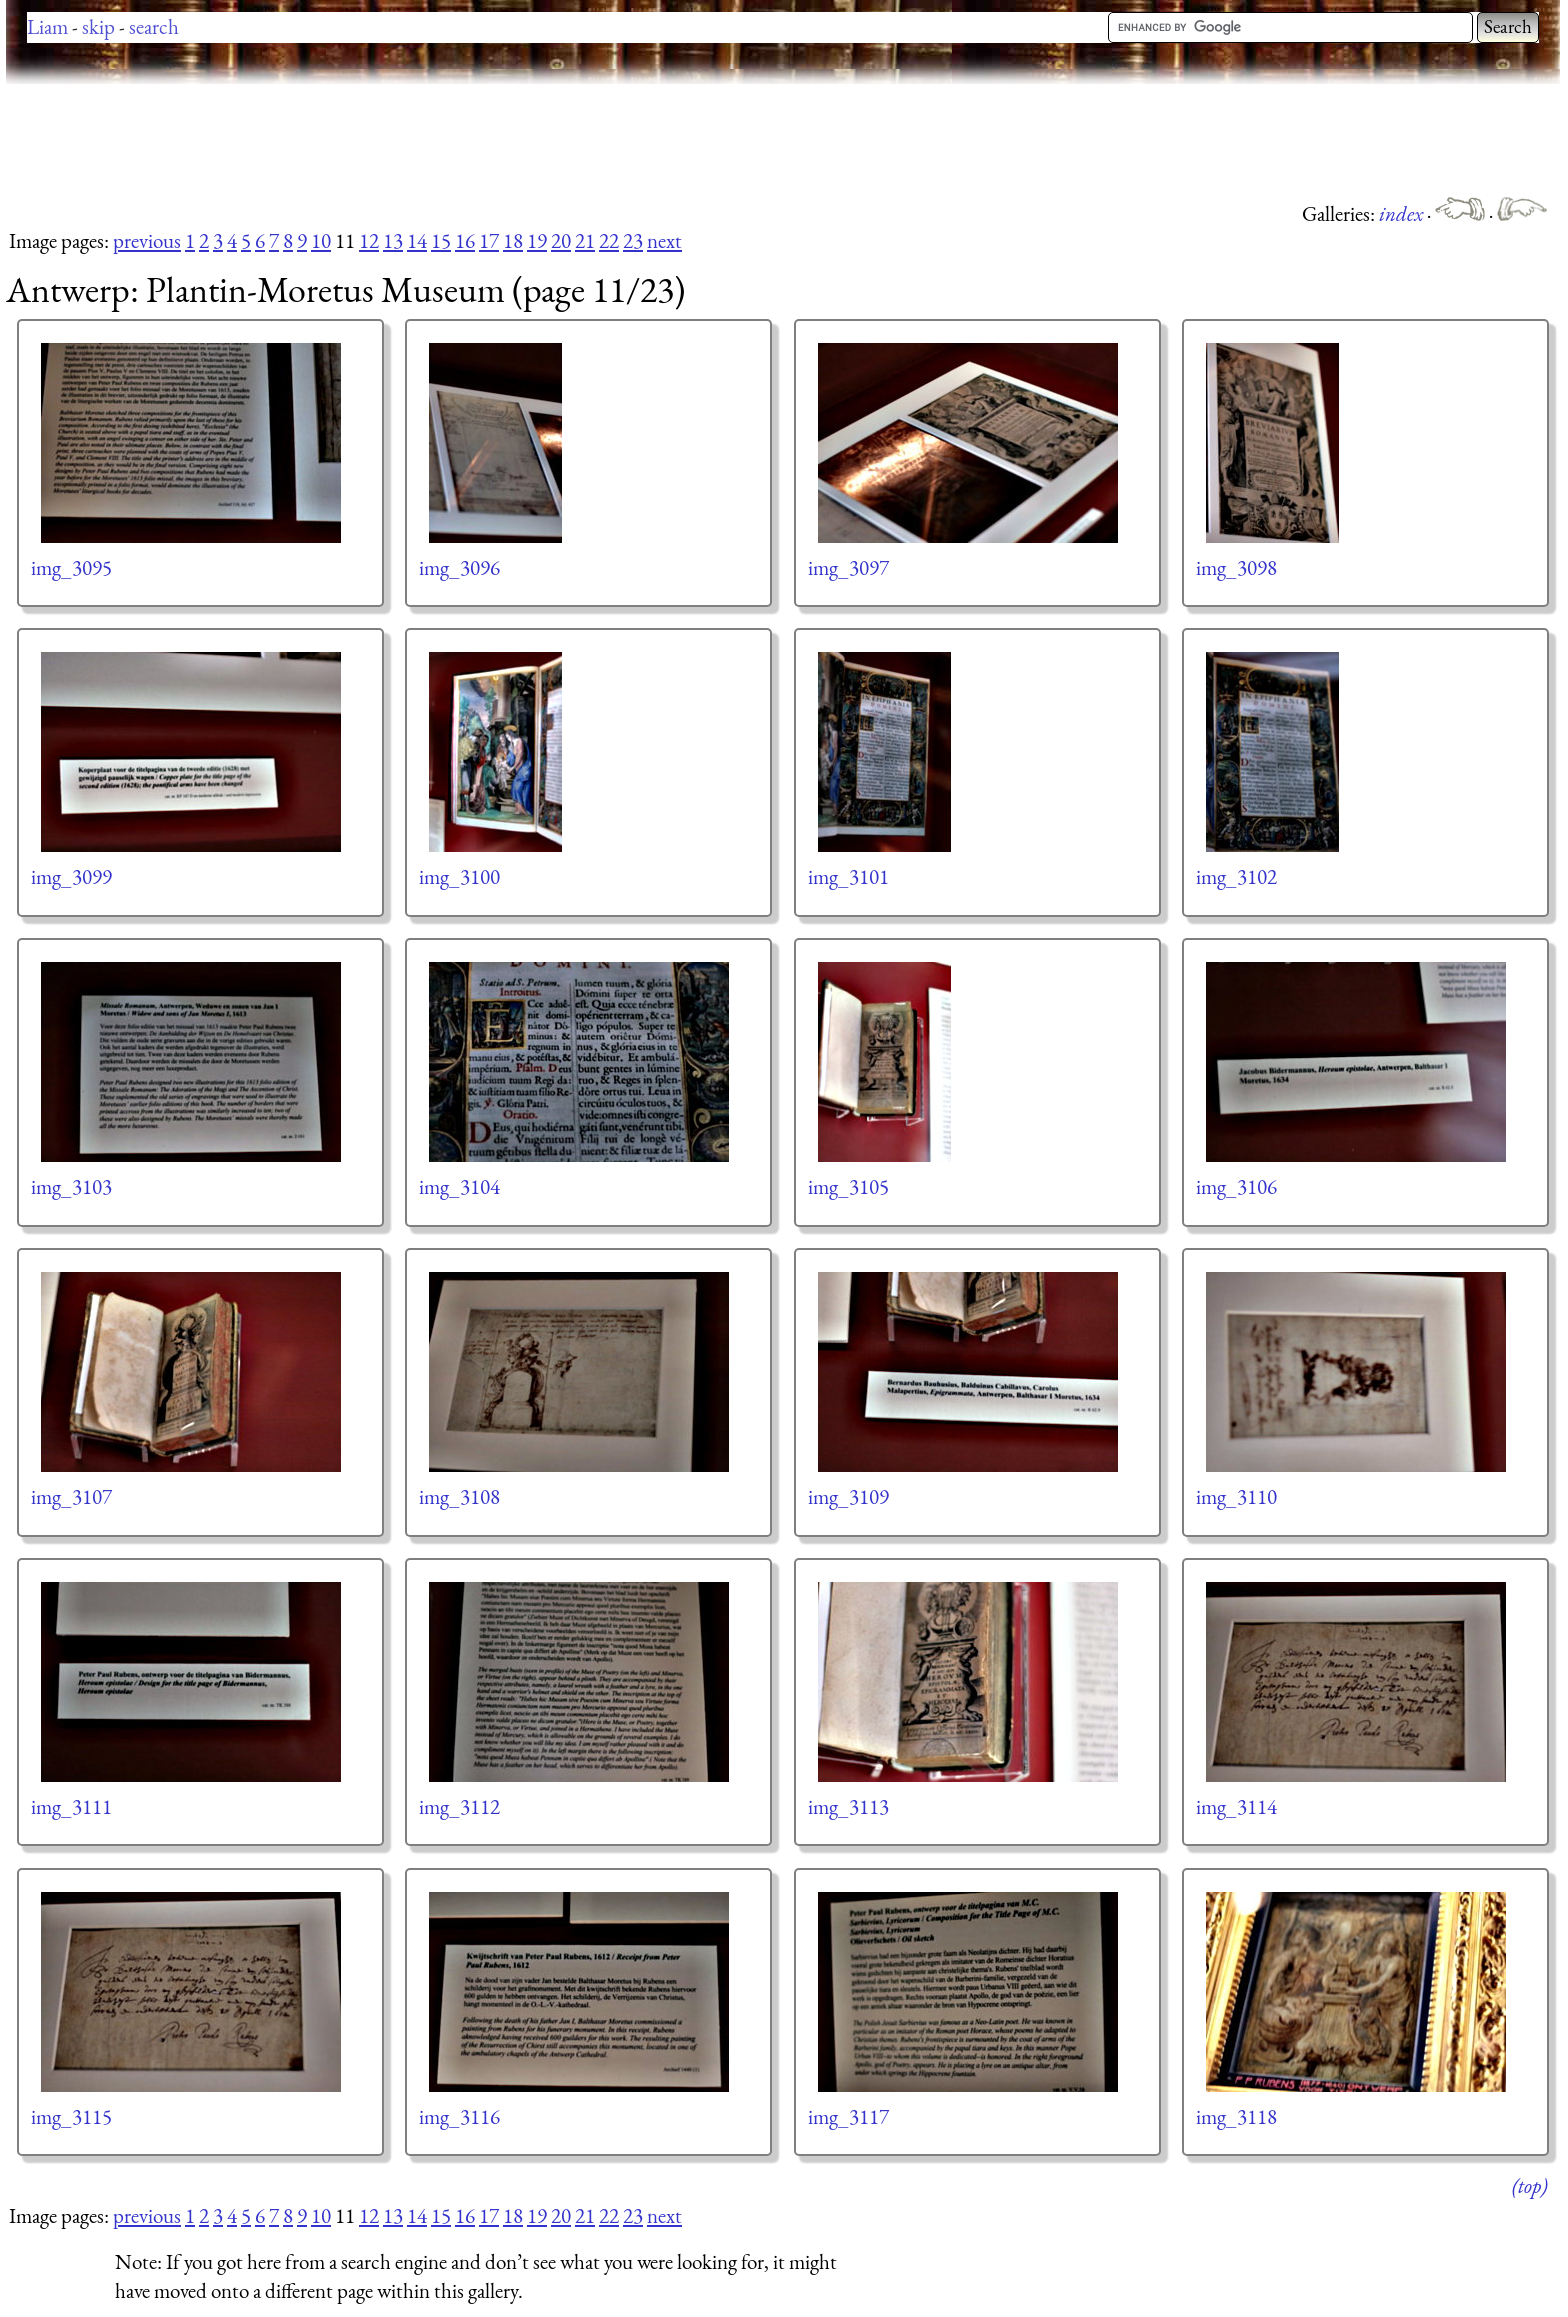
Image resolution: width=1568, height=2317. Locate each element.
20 (561, 240)
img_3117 (848, 2116)
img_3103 (71, 1186)
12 (369, 240)
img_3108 (459, 1496)
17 (489, 240)
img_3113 (848, 1806)
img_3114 (1236, 1806)
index (1403, 213)
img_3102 (1236, 876)
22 (609, 240)
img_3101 (848, 876)
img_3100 (459, 876)
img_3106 (1236, 1186)
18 (513, 240)
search (154, 26)
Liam (47, 26)
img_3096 (459, 567)
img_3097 (848, 567)
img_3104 (459, 1186)
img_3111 (71, 1806)
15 (441, 240)
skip (98, 26)
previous (147, 240)
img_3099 (71, 876)
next (664, 240)
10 (321, 240)
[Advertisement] (370, 140)
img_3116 (459, 2116)
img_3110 (1236, 1496)
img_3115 (71, 2116)
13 (393, 240)
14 (417, 240)
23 (633, 240)
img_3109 (848, 1496)
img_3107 (71, 1496)
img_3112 (459, 1806)
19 (537, 240)
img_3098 (1236, 567)
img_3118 (1236, 2116)
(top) (1529, 2185)
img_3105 (848, 1186)
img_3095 (71, 567)
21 (585, 240)
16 (465, 240)
